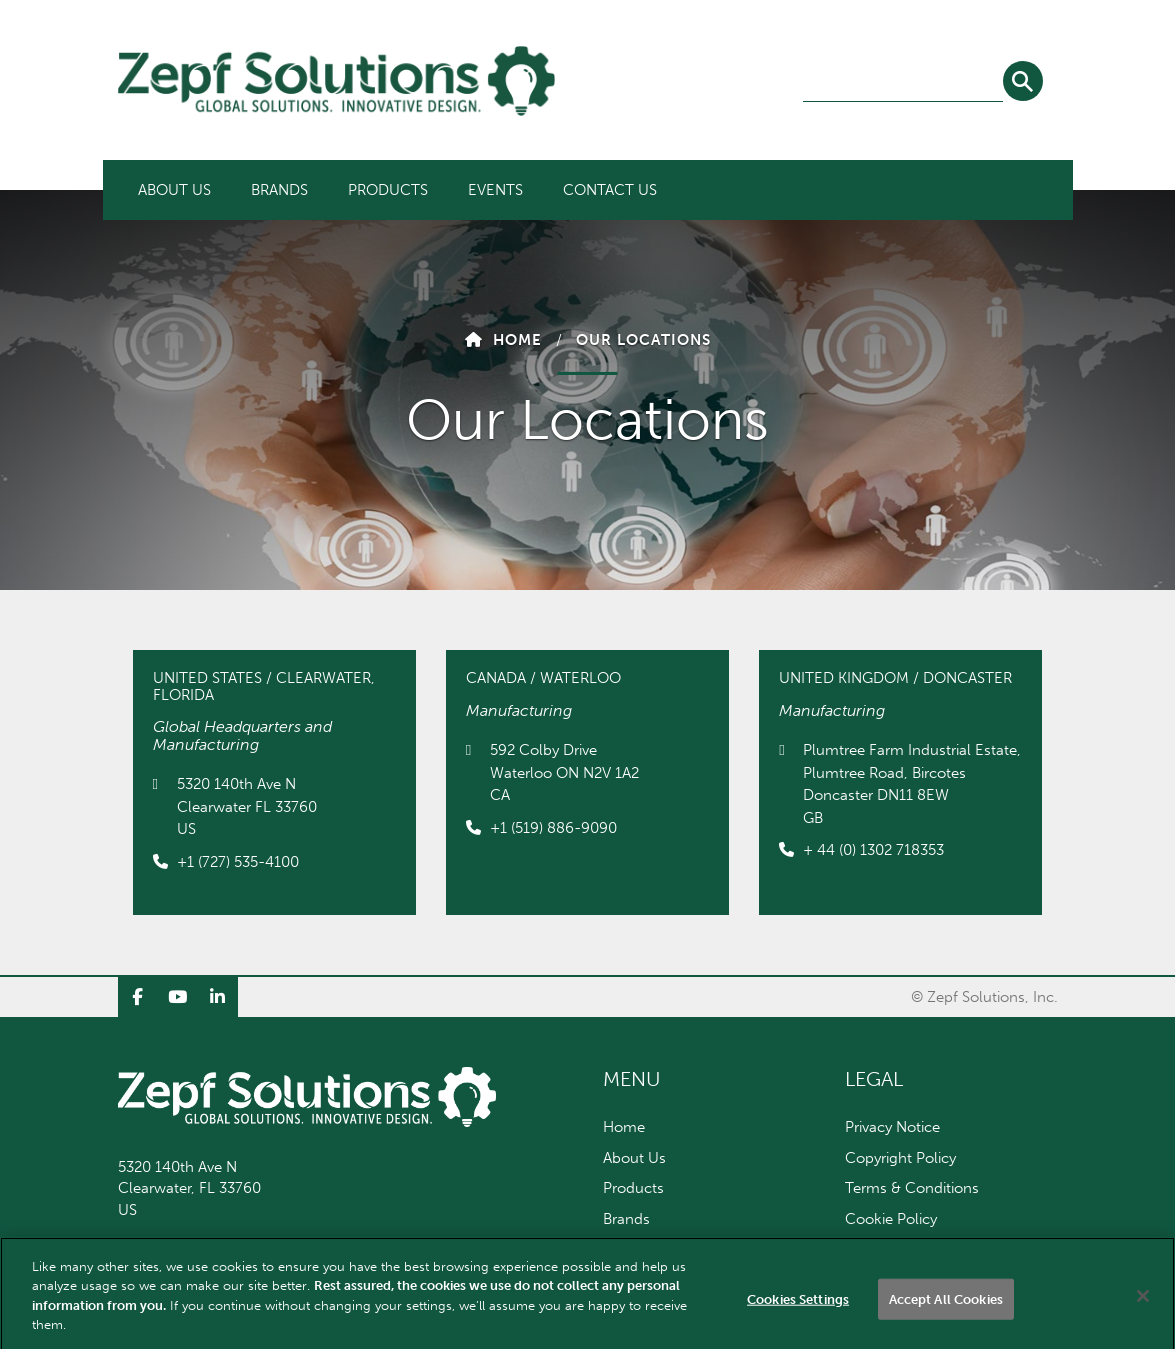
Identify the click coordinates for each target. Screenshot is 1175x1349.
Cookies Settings (798, 1312)
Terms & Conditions (912, 1188)
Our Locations (643, 340)
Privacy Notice (892, 1127)
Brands (279, 190)
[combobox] (903, 82)
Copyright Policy (900, 1158)
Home (517, 340)
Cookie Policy (891, 1219)
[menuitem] (174, 190)
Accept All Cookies (946, 1312)
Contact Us (610, 190)
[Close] (1143, 1309)
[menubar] (397, 190)
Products (388, 190)
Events (495, 190)
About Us (174, 190)
